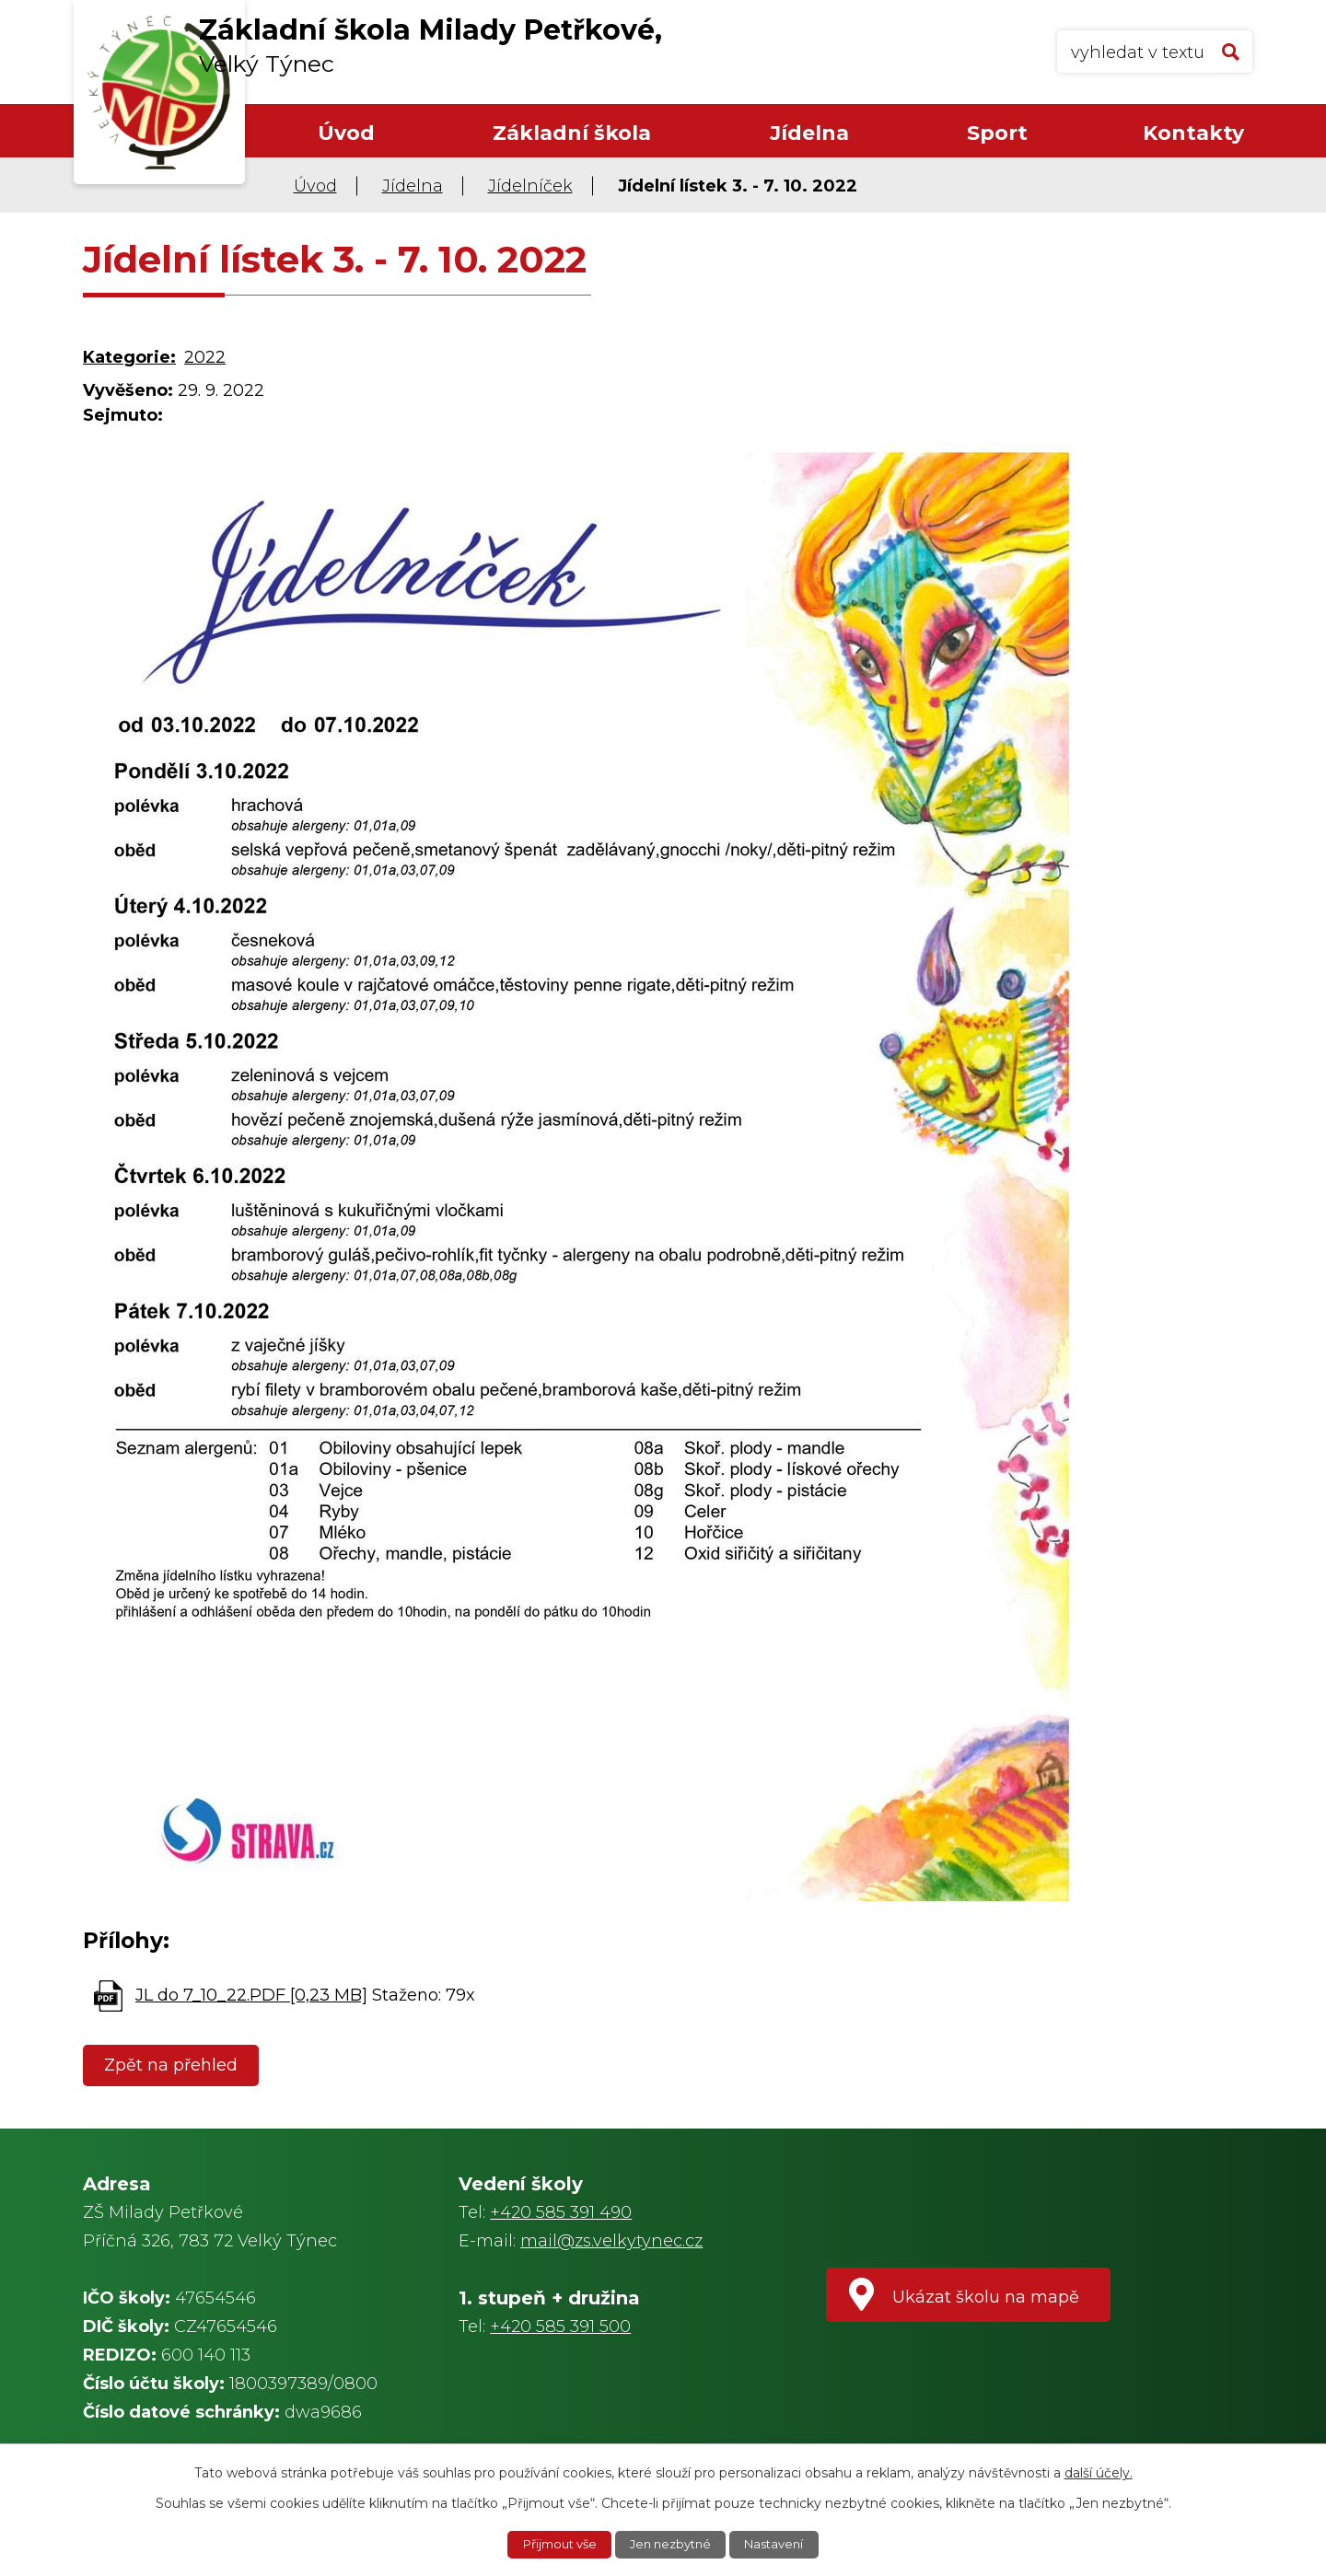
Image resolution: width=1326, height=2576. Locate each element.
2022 (205, 357)
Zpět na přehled (174, 2065)
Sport (997, 133)
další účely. (1098, 2471)
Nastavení (782, 2543)
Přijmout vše (553, 2543)
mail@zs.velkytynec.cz (611, 2241)
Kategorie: (129, 357)
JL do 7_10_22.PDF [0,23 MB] (251, 1995)
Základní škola (572, 133)
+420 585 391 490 (561, 2212)
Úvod (346, 133)
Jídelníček (530, 186)
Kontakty (1193, 133)
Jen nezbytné (672, 2543)
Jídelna (809, 133)
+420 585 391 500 (560, 2326)
